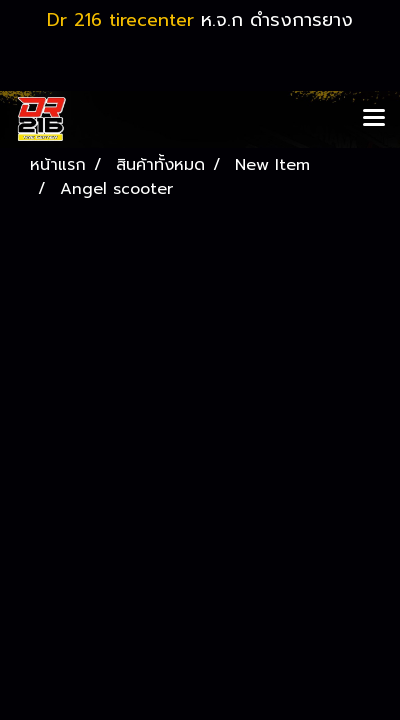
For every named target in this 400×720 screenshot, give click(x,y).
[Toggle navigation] (374, 119)
